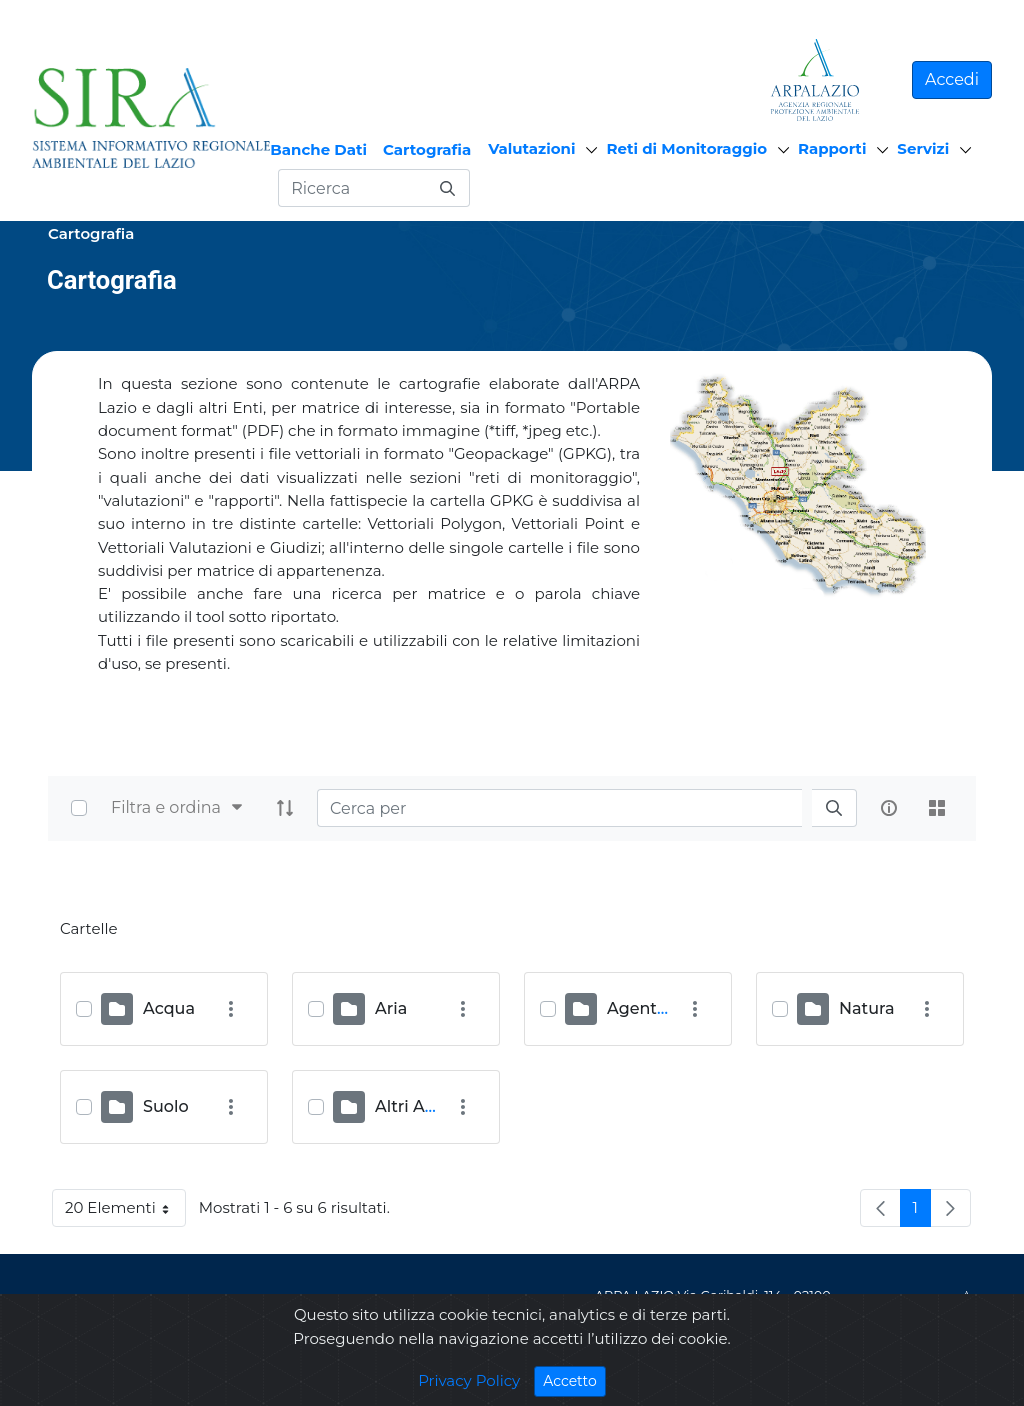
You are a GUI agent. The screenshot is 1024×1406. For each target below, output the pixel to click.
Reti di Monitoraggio (686, 148)
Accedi (952, 79)
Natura (866, 1008)
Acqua (169, 1008)
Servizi (923, 148)
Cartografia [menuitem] (427, 149)
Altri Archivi (422, 1106)
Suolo (166, 1106)
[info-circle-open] (889, 808)
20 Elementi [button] (125, 1212)
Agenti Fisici (656, 1008)
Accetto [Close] (574, 1380)
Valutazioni (531, 148)
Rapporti (832, 148)
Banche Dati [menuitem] (318, 149)
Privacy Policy (469, 1380)
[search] (834, 808)
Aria (391, 1008)
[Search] (559, 808)
